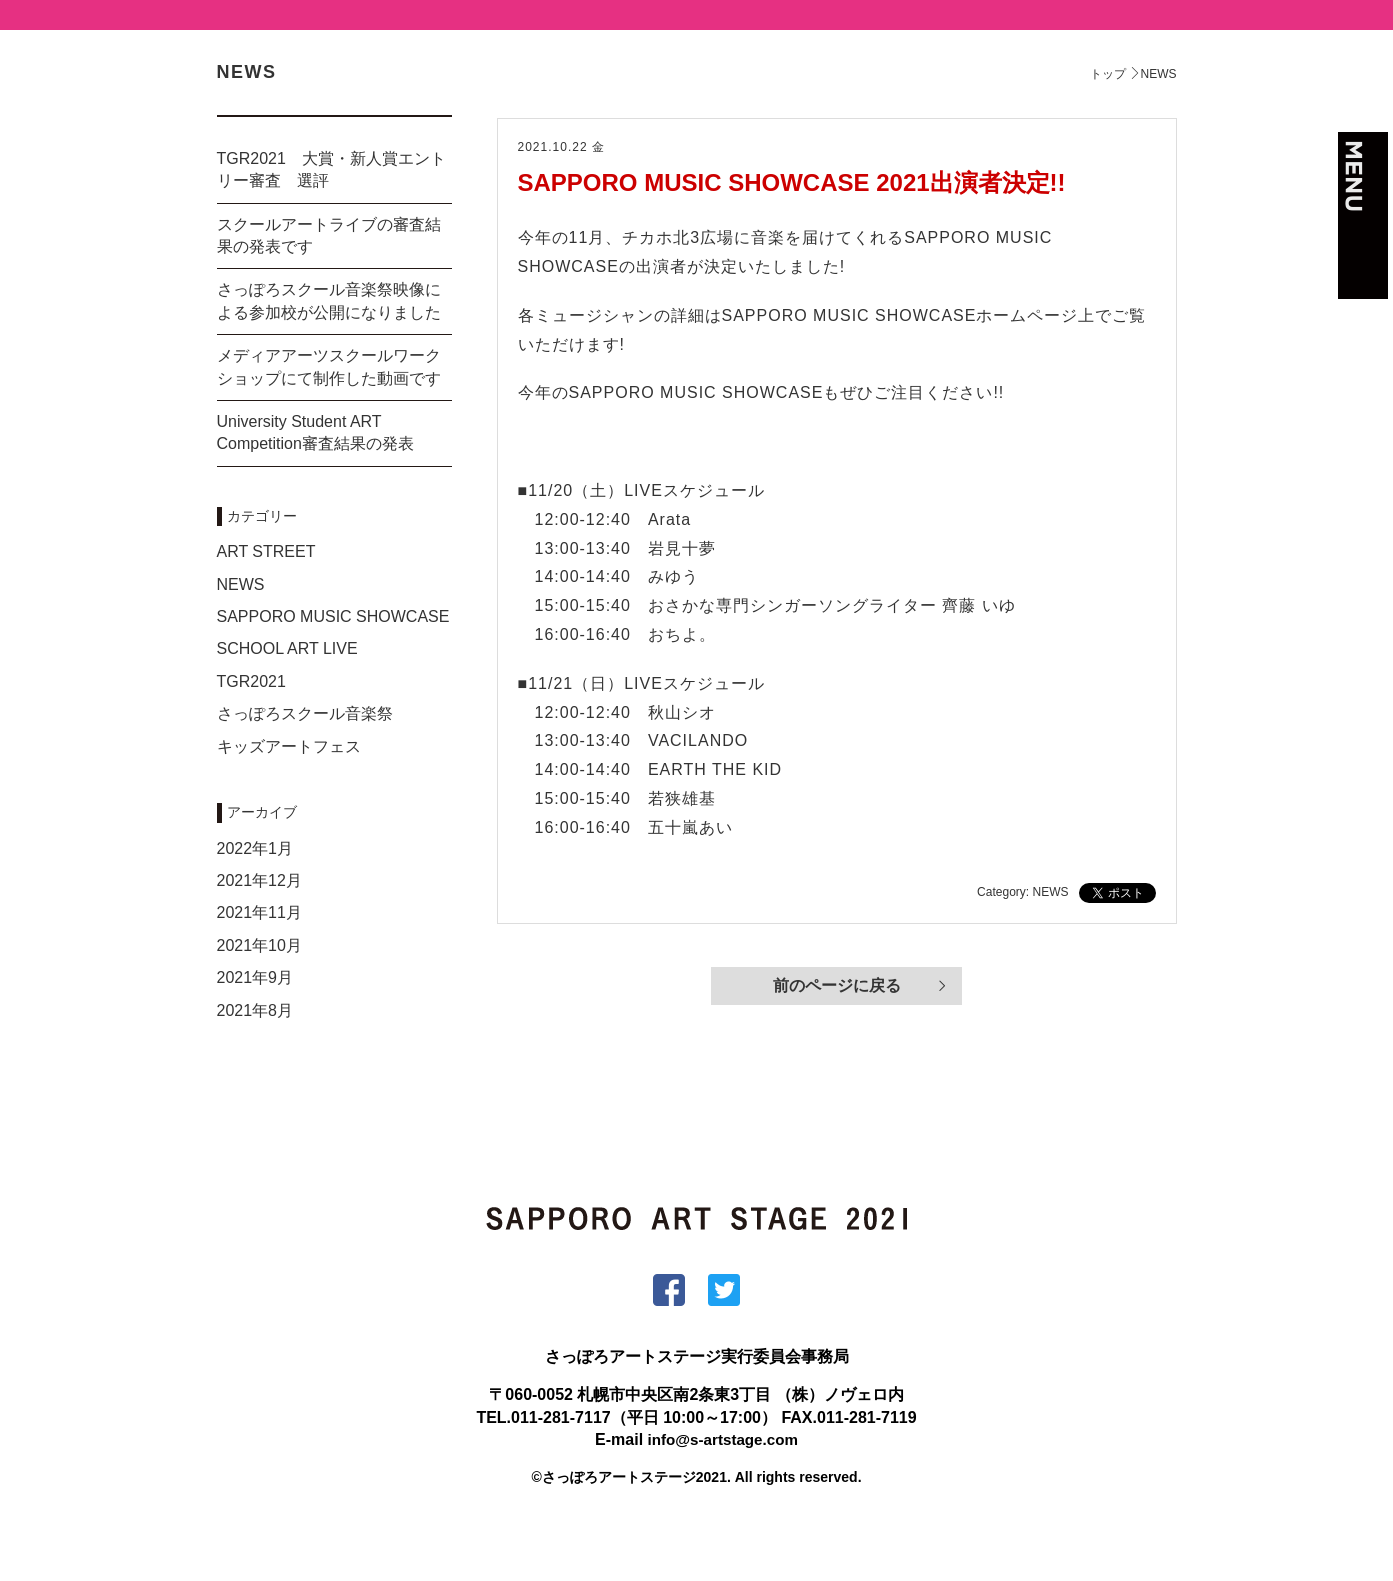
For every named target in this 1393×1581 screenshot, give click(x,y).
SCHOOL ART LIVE (287, 702)
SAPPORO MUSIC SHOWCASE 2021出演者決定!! (792, 236)
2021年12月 (259, 934)
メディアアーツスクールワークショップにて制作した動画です (329, 420)
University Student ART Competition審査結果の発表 (315, 486)
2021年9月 (255, 1031)
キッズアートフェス (289, 800)
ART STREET (266, 605)
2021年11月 (259, 966)
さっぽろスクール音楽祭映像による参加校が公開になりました (329, 354)
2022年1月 (255, 902)
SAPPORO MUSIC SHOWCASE (333, 670)
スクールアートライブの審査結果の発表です (329, 289)
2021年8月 (255, 1064)
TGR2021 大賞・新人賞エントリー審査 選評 (331, 223)
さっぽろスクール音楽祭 (305, 767)
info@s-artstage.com (722, 1493)
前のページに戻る (837, 1041)
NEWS (241, 638)
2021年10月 (259, 999)
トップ (1108, 128)
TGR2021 (251, 735)
